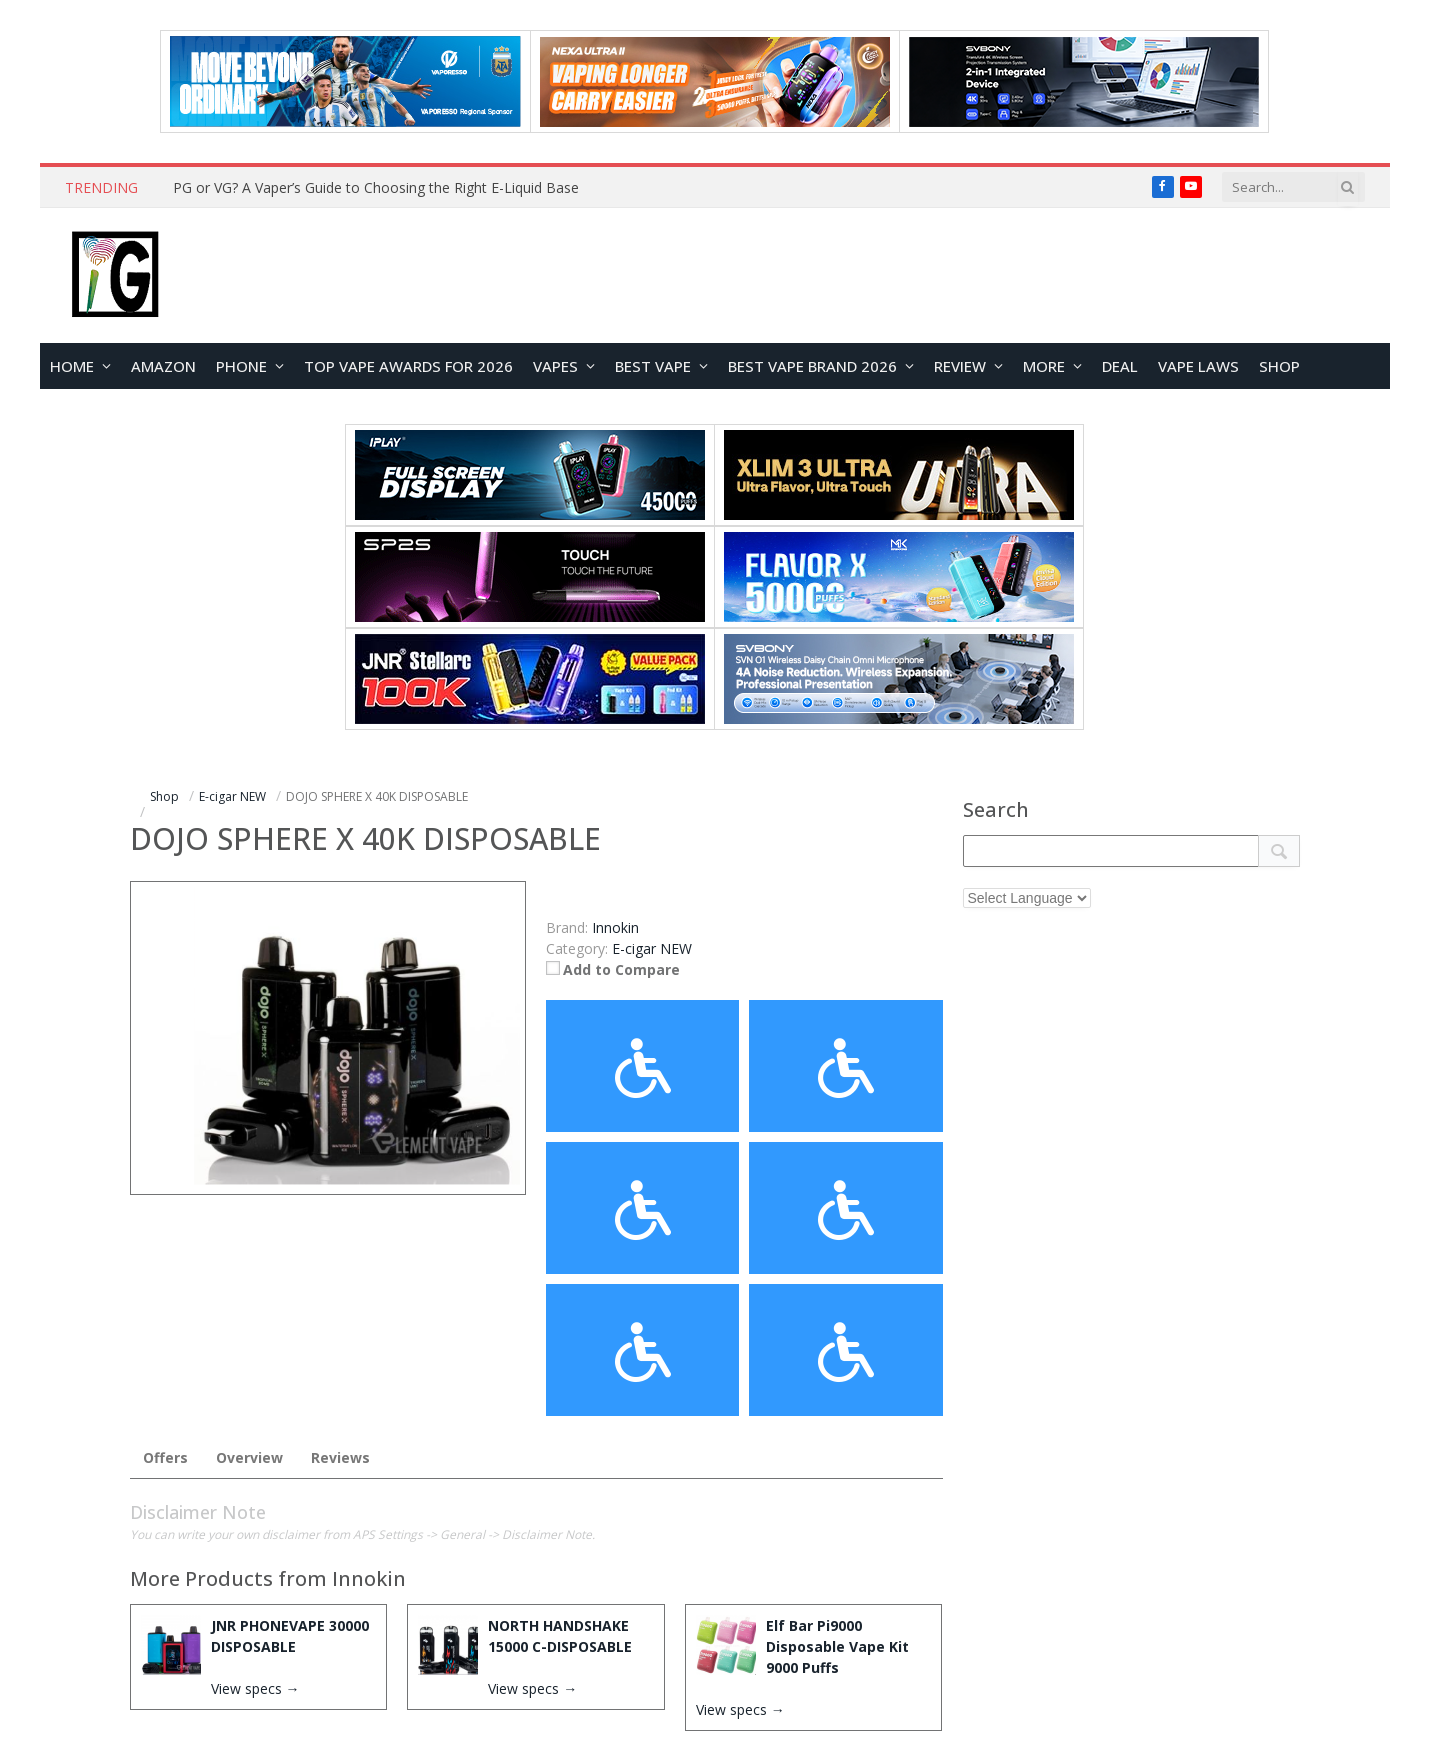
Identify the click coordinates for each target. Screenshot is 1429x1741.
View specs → (255, 1688)
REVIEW (960, 366)
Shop (1279, 366)
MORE (1044, 366)
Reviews (340, 1457)
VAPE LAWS (1198, 366)
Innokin (369, 1578)
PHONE (241, 366)
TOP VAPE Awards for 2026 (408, 366)
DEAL (1120, 366)
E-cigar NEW (652, 948)
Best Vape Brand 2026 (812, 366)
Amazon (163, 366)
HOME (72, 366)
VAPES (555, 366)
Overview (249, 1457)
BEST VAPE (653, 366)
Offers (165, 1457)
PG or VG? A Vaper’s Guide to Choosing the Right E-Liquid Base (376, 188)
